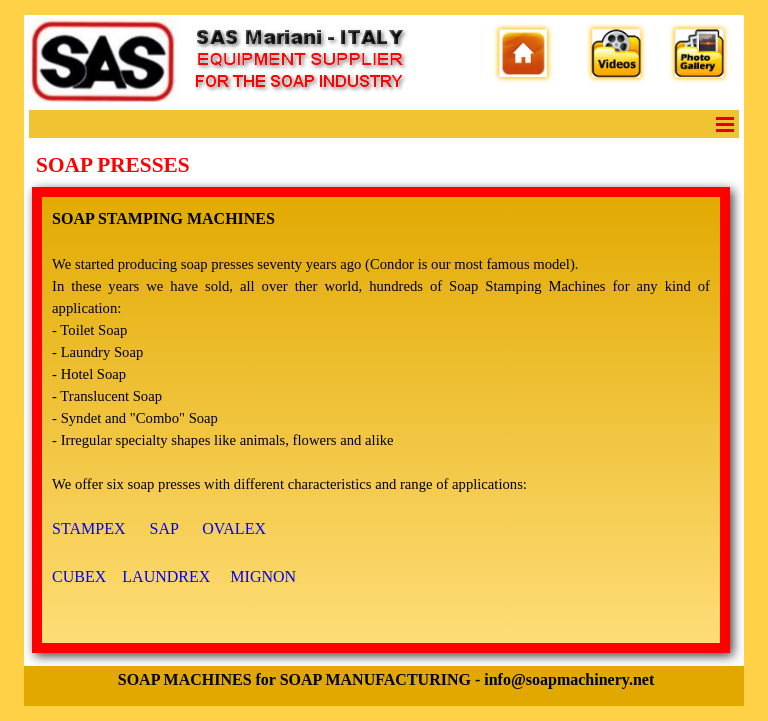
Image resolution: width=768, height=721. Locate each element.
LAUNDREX (166, 576)
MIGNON (263, 576)
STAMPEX (88, 528)
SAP (164, 528)
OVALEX (234, 528)
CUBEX (79, 576)
